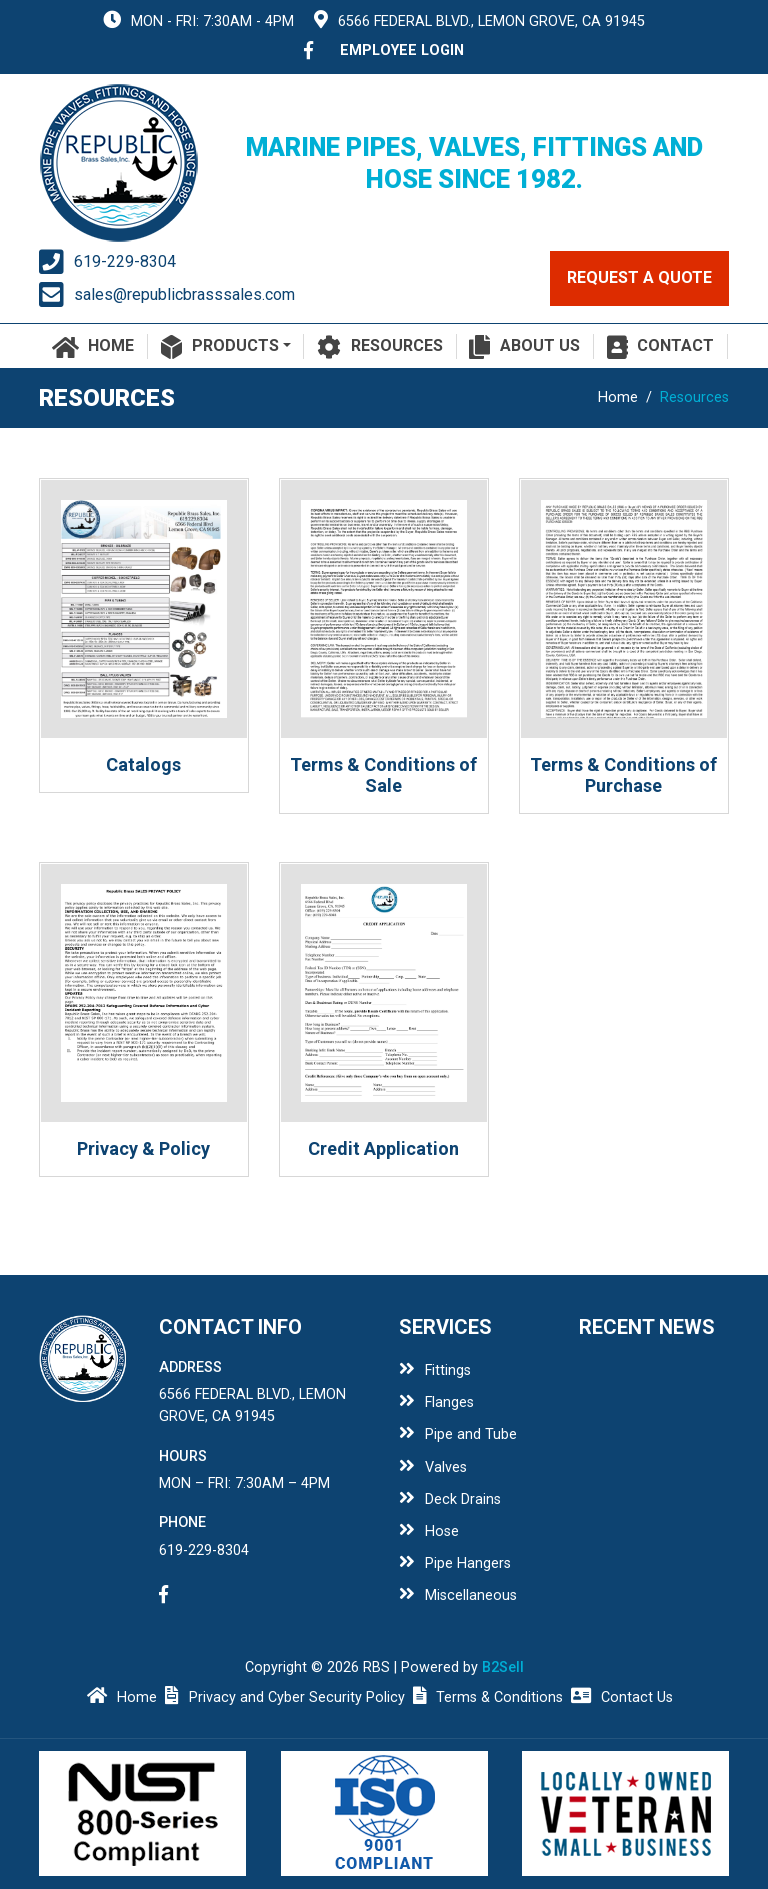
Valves (433, 1467)
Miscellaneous (458, 1595)
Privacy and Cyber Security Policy (285, 1697)
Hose (429, 1531)
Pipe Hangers (455, 1563)
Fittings (435, 1370)
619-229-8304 (125, 261)
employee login (402, 50)
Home (93, 347)
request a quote (639, 277)
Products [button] (220, 347)
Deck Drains (450, 1499)
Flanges (436, 1402)
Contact (661, 347)
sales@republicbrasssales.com (184, 294)
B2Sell (503, 1667)
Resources (380, 347)
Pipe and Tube (458, 1434)
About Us (524, 347)
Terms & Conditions (488, 1697)
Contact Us (622, 1697)
